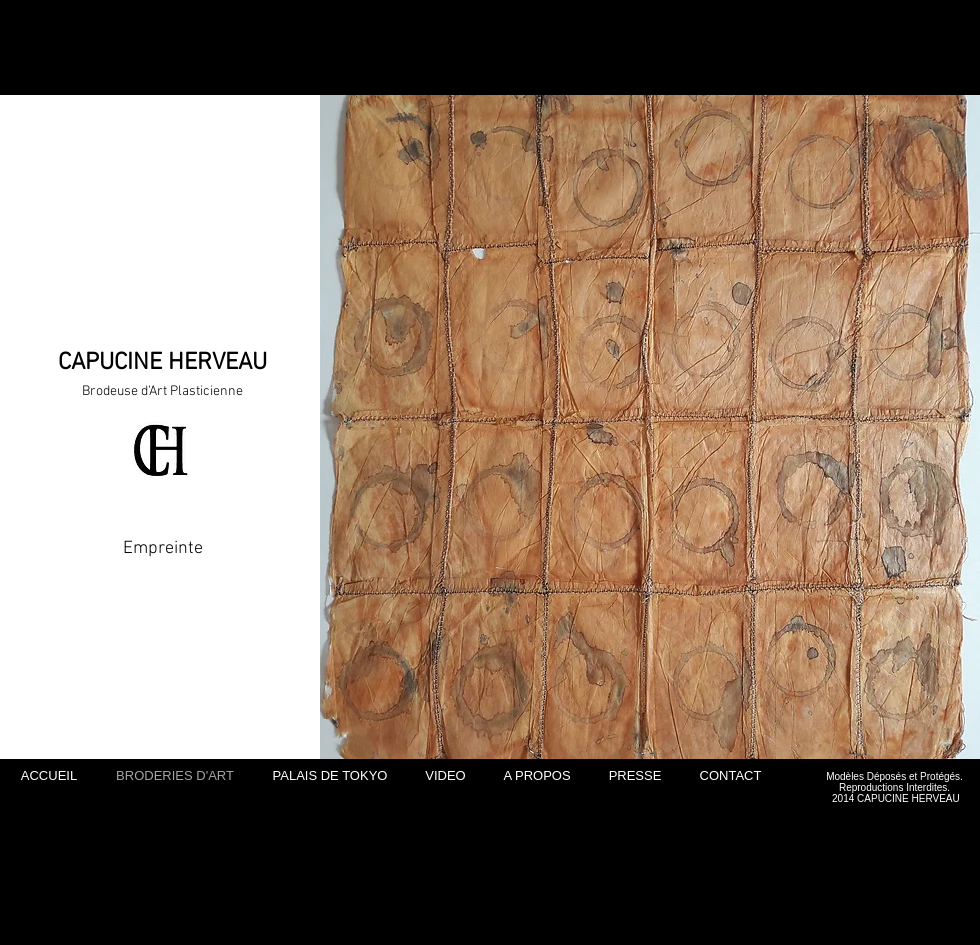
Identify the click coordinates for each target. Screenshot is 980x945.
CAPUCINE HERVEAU (162, 363)
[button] (650, 427)
